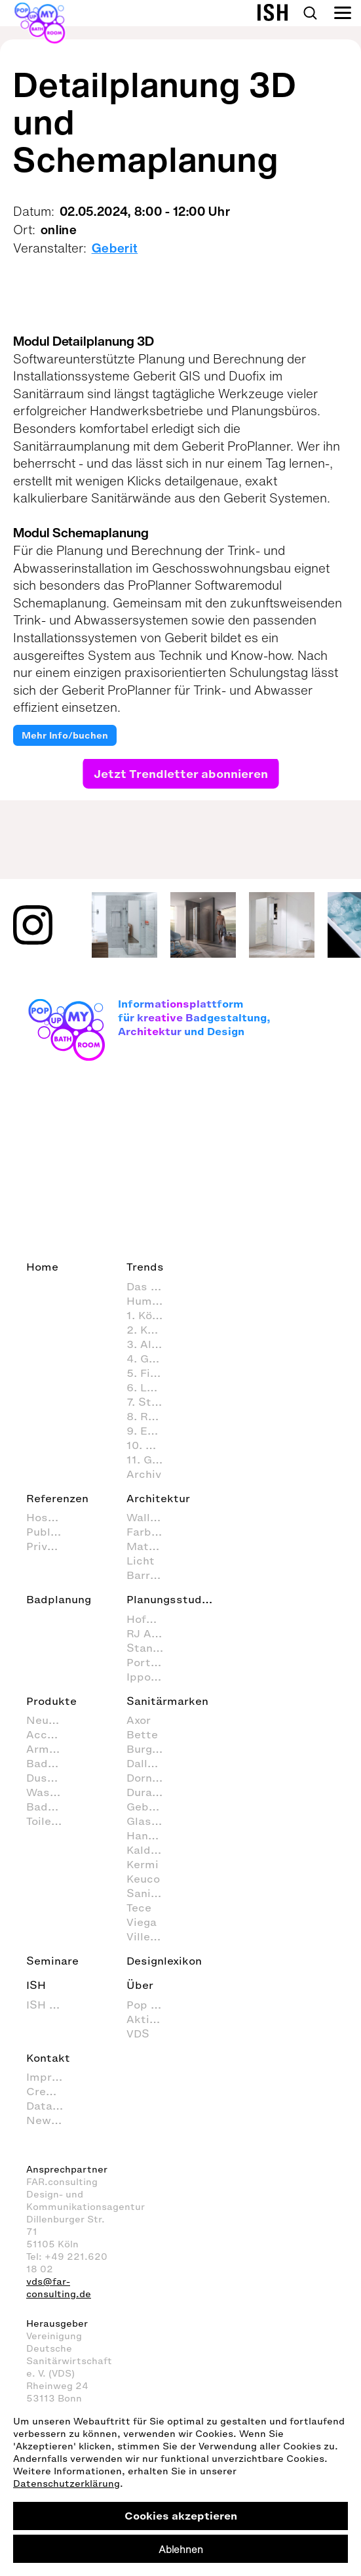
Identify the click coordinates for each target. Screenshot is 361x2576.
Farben (145, 1531)
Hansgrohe (151, 1835)
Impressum (51, 2077)
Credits (47, 2091)
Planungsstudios (172, 1599)
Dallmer (147, 1763)
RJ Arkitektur (151, 1633)
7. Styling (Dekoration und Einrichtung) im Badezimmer (151, 1402)
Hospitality (51, 1517)
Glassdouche (151, 1821)
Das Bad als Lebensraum (151, 1286)
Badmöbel (51, 1806)
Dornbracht (151, 1777)
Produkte (51, 1701)
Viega (141, 1922)
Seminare (52, 1960)
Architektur (158, 1498)
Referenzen (57, 1498)
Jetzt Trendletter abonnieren (180, 773)
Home (42, 1266)
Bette (142, 1734)
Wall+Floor (151, 1517)
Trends (145, 1266)
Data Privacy (51, 2105)
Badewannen (51, 1763)
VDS (137, 2033)
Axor (138, 1720)
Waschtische (51, 1792)
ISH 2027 (51, 2004)
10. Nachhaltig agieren (151, 1445)
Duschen (49, 1777)
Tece (138, 1907)
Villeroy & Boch (151, 1936)
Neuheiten (51, 1720)
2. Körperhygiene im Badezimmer (151, 1329)
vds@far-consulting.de (58, 2288)
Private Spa (51, 1546)
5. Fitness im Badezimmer (151, 1373)
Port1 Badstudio (151, 1662)
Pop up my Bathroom (151, 2004)
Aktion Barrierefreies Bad (151, 2019)
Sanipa (145, 1893)
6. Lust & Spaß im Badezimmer (151, 1387)
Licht (140, 1560)
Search (309, 13)
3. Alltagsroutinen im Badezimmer (151, 1344)
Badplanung (58, 1599)
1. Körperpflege (151, 1315)
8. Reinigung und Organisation (151, 1416)
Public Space (51, 1531)
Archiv (143, 1474)
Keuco (143, 1878)
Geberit (115, 248)
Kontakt (48, 2058)
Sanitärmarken (167, 1701)
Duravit (146, 1792)
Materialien (151, 1546)
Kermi (142, 1864)
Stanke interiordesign (151, 1648)
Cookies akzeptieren (180, 2515)
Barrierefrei (151, 1575)
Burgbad (149, 1749)
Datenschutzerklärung (66, 2484)
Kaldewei (151, 1850)
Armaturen (51, 1749)
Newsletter (51, 2120)
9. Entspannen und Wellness (151, 1430)
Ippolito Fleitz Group (151, 1676)
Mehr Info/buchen (65, 735)
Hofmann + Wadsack (151, 1619)
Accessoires (51, 1734)
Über (139, 1985)
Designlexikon (164, 1960)
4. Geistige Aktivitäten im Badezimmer (151, 1358)
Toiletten (50, 1821)
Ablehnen (181, 2549)
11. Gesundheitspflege (151, 1459)
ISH (36, 1985)
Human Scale (151, 1301)
